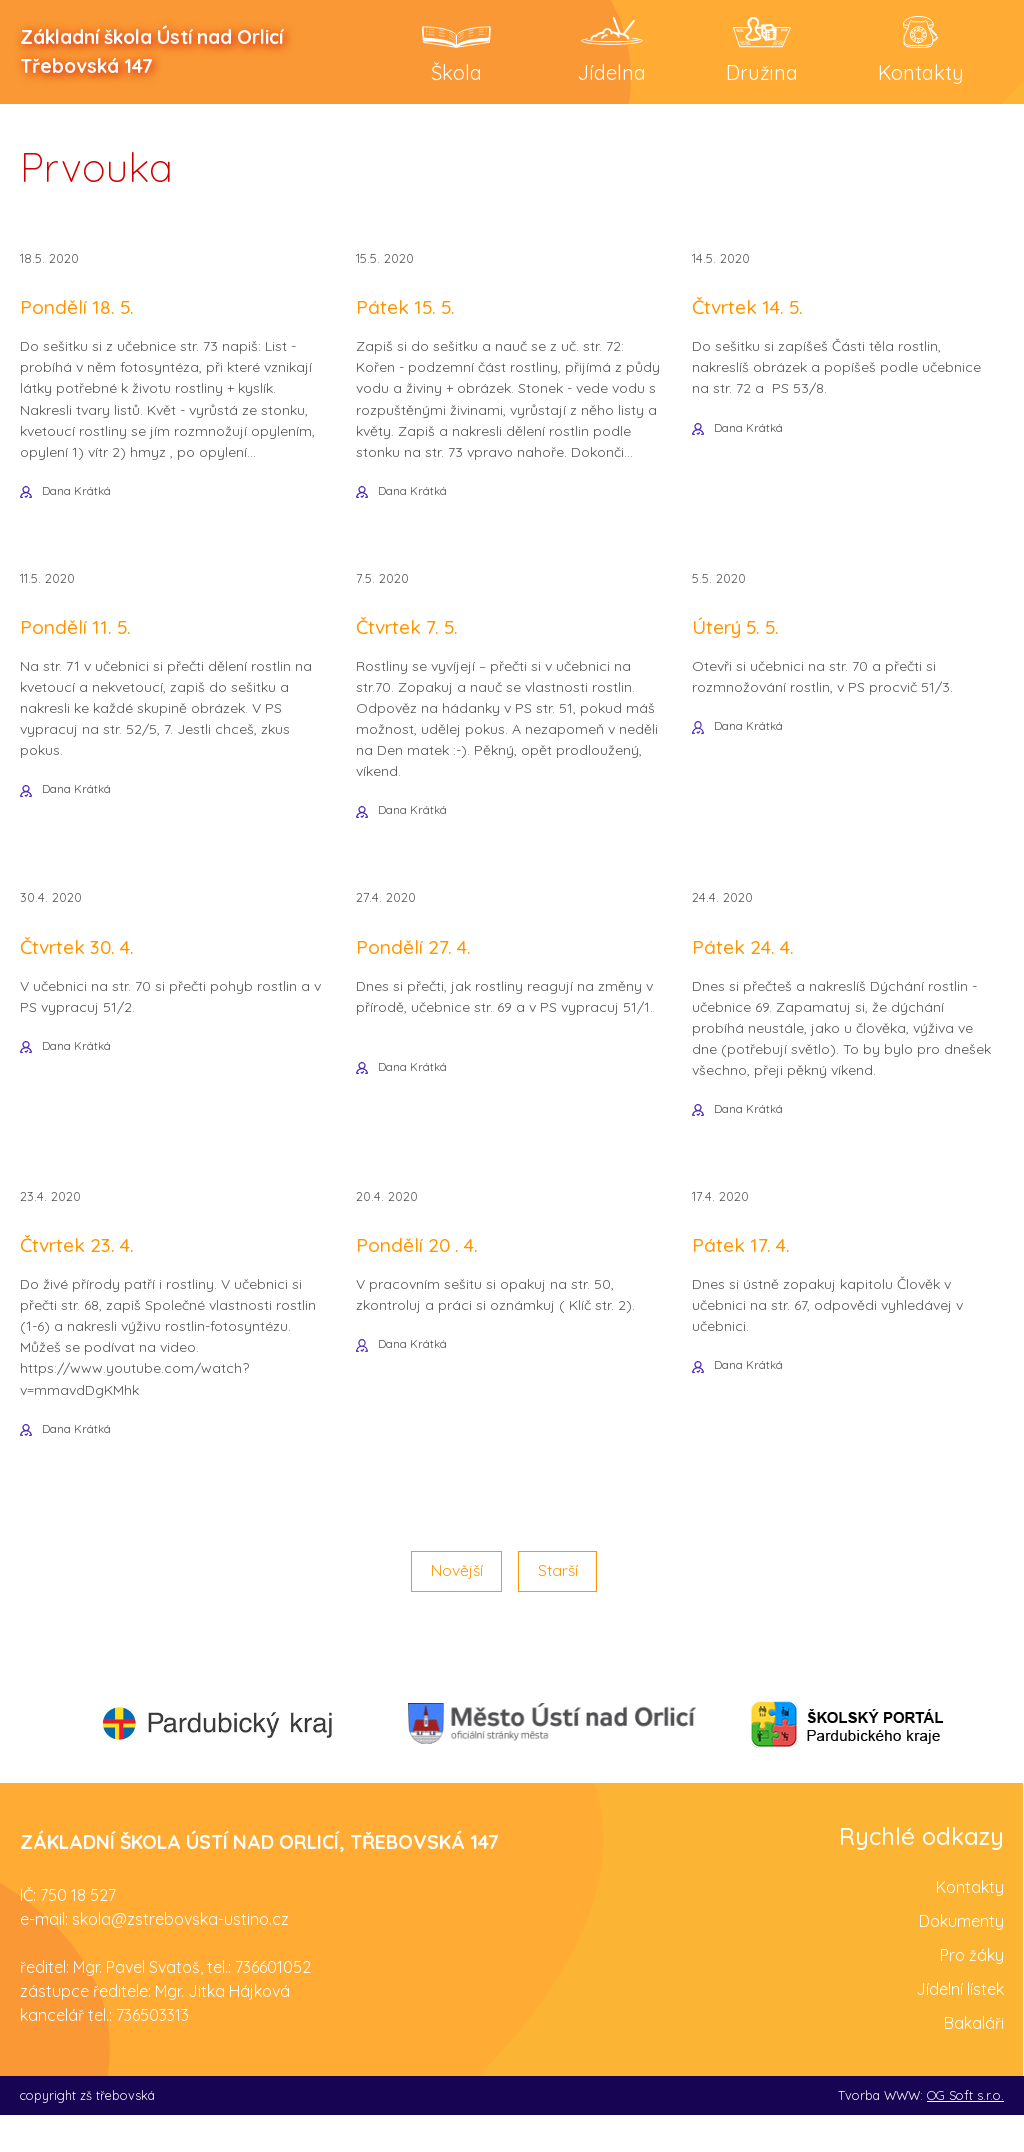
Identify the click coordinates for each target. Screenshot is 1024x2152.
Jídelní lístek (960, 2026)
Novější (454, 1608)
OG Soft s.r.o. (965, 2132)
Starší (559, 1608)
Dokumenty (961, 1958)
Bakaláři (974, 2060)
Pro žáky (972, 1992)
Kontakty (970, 1924)
